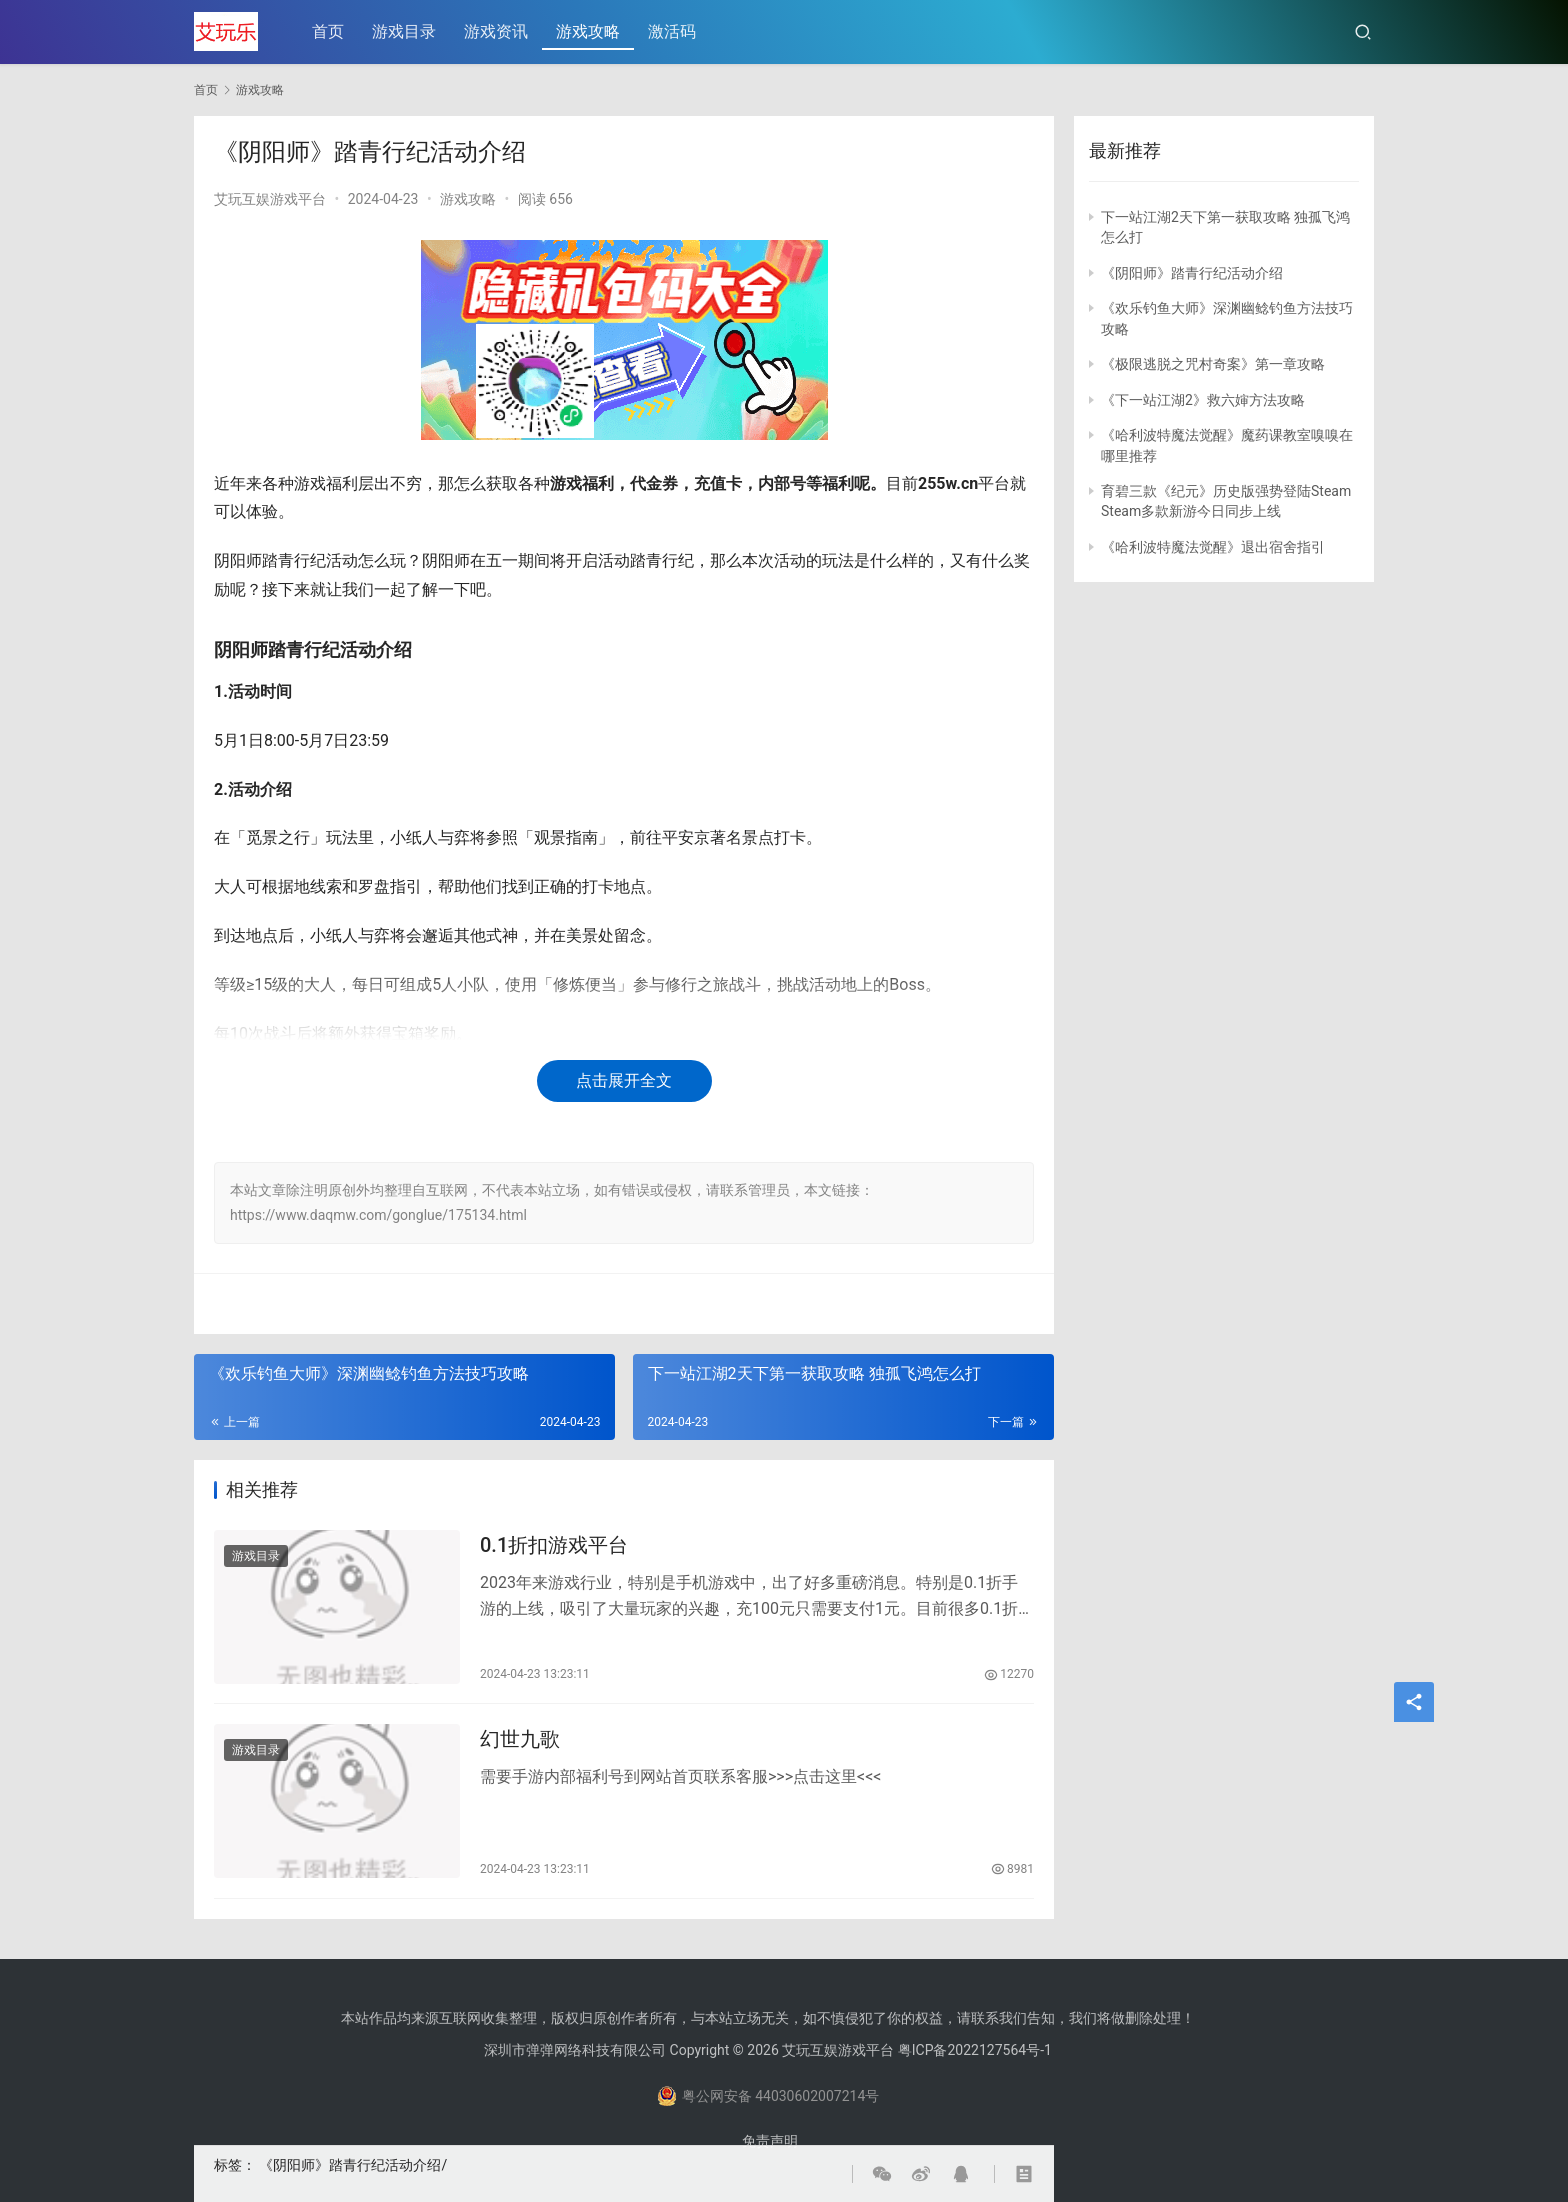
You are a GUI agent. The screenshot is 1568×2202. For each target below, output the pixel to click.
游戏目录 (405, 31)
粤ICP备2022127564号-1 (975, 2050)
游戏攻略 (589, 31)
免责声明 (770, 2141)
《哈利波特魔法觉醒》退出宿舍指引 (1213, 547)
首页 (329, 31)
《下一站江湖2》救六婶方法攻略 (1203, 400)
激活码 (673, 31)
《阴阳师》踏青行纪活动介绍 (350, 2165)
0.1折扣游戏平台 (554, 1545)
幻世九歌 (520, 1740)
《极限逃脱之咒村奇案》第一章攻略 (1213, 364)
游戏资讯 (497, 31)
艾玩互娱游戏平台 (270, 199)
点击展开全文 (624, 1080)
